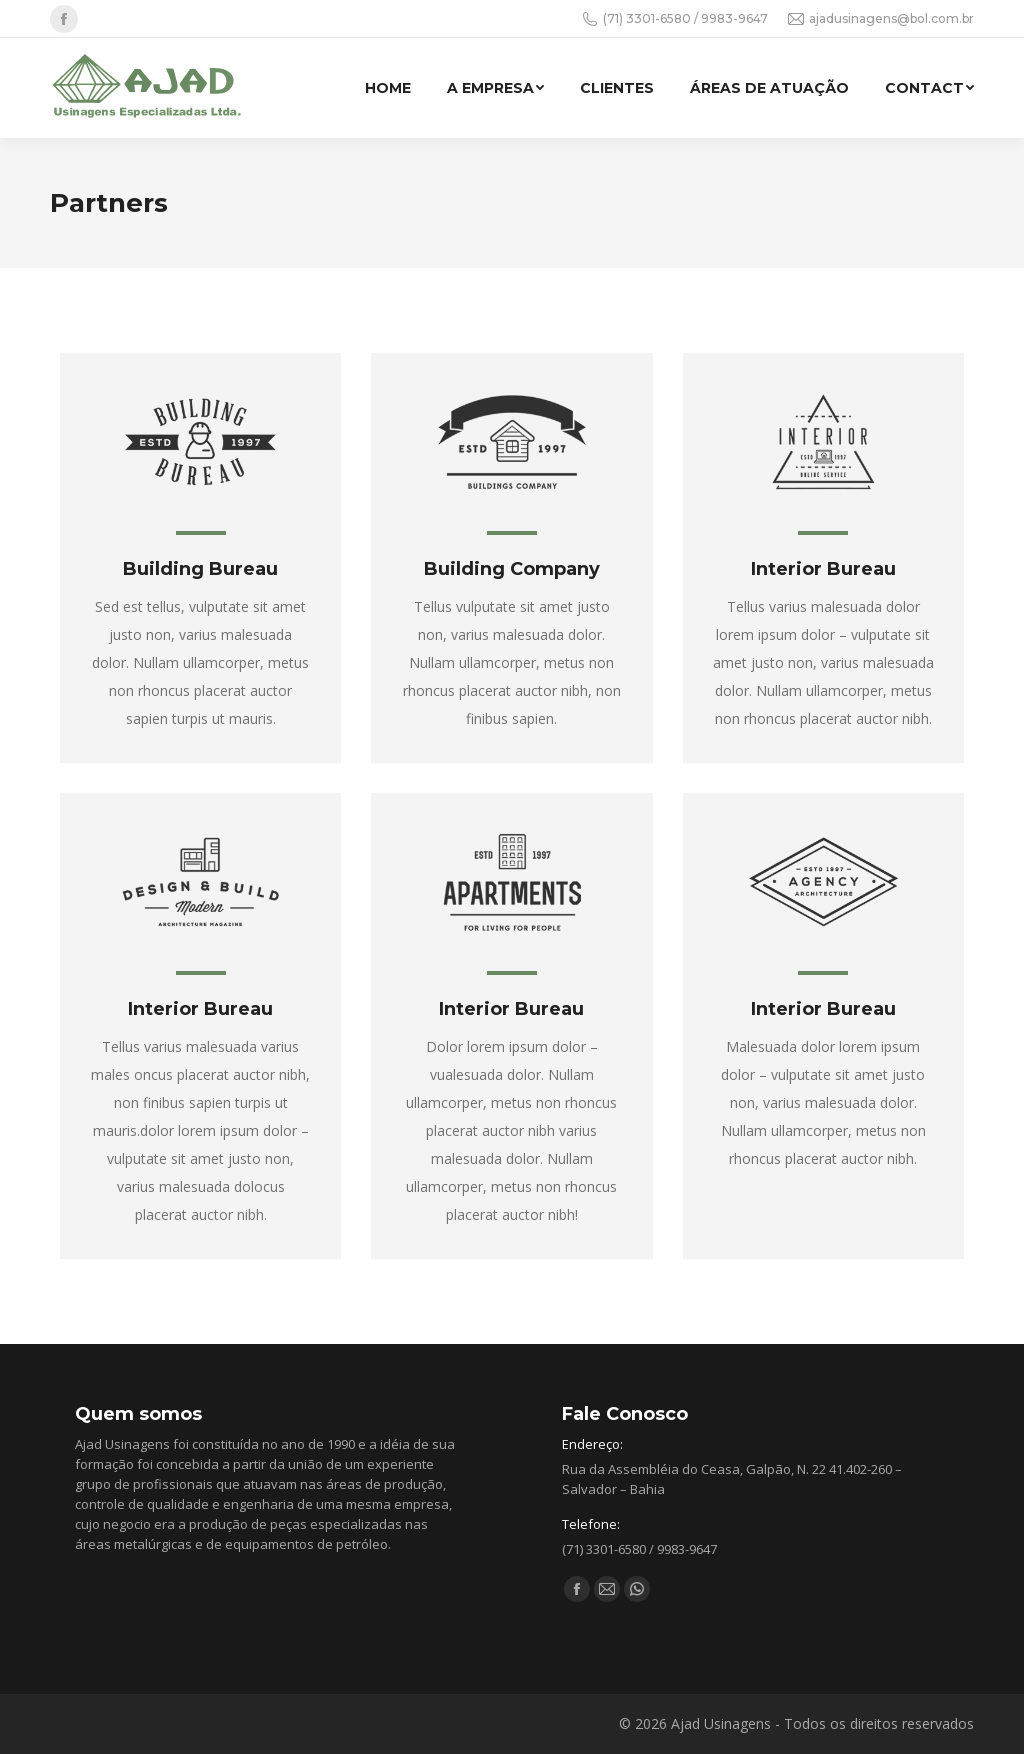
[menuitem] (388, 88)
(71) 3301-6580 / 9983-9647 (675, 19)
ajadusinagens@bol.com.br (881, 19)
